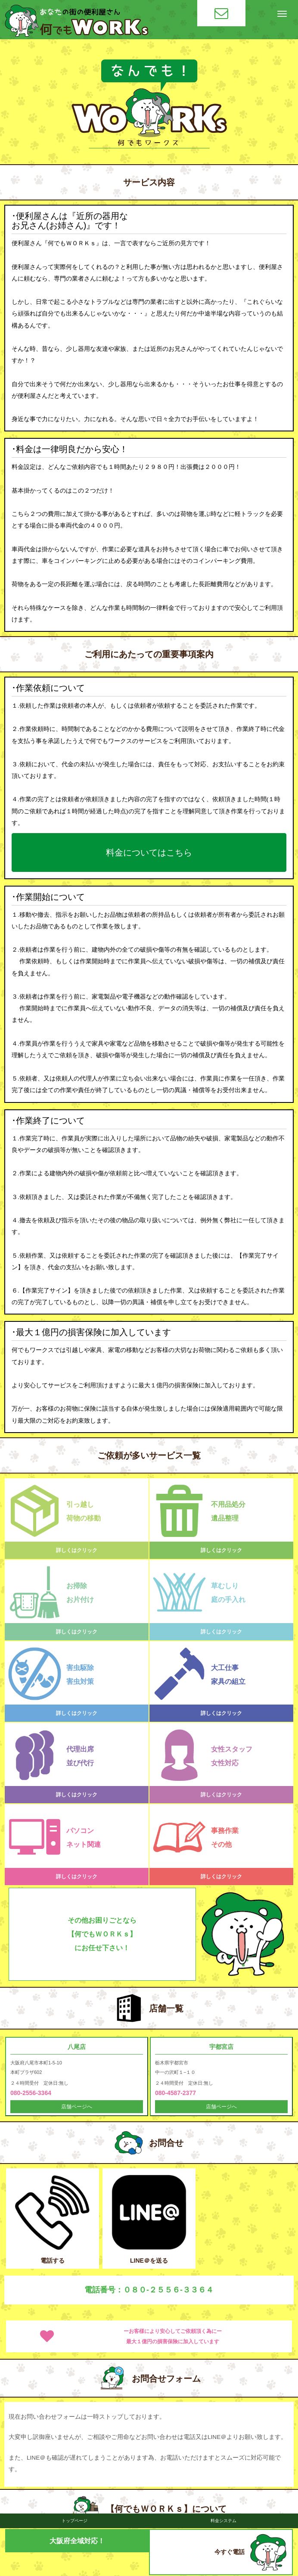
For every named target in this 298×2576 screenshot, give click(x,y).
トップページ (74, 2520)
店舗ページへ (76, 2107)
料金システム (223, 2520)
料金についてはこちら (149, 852)
